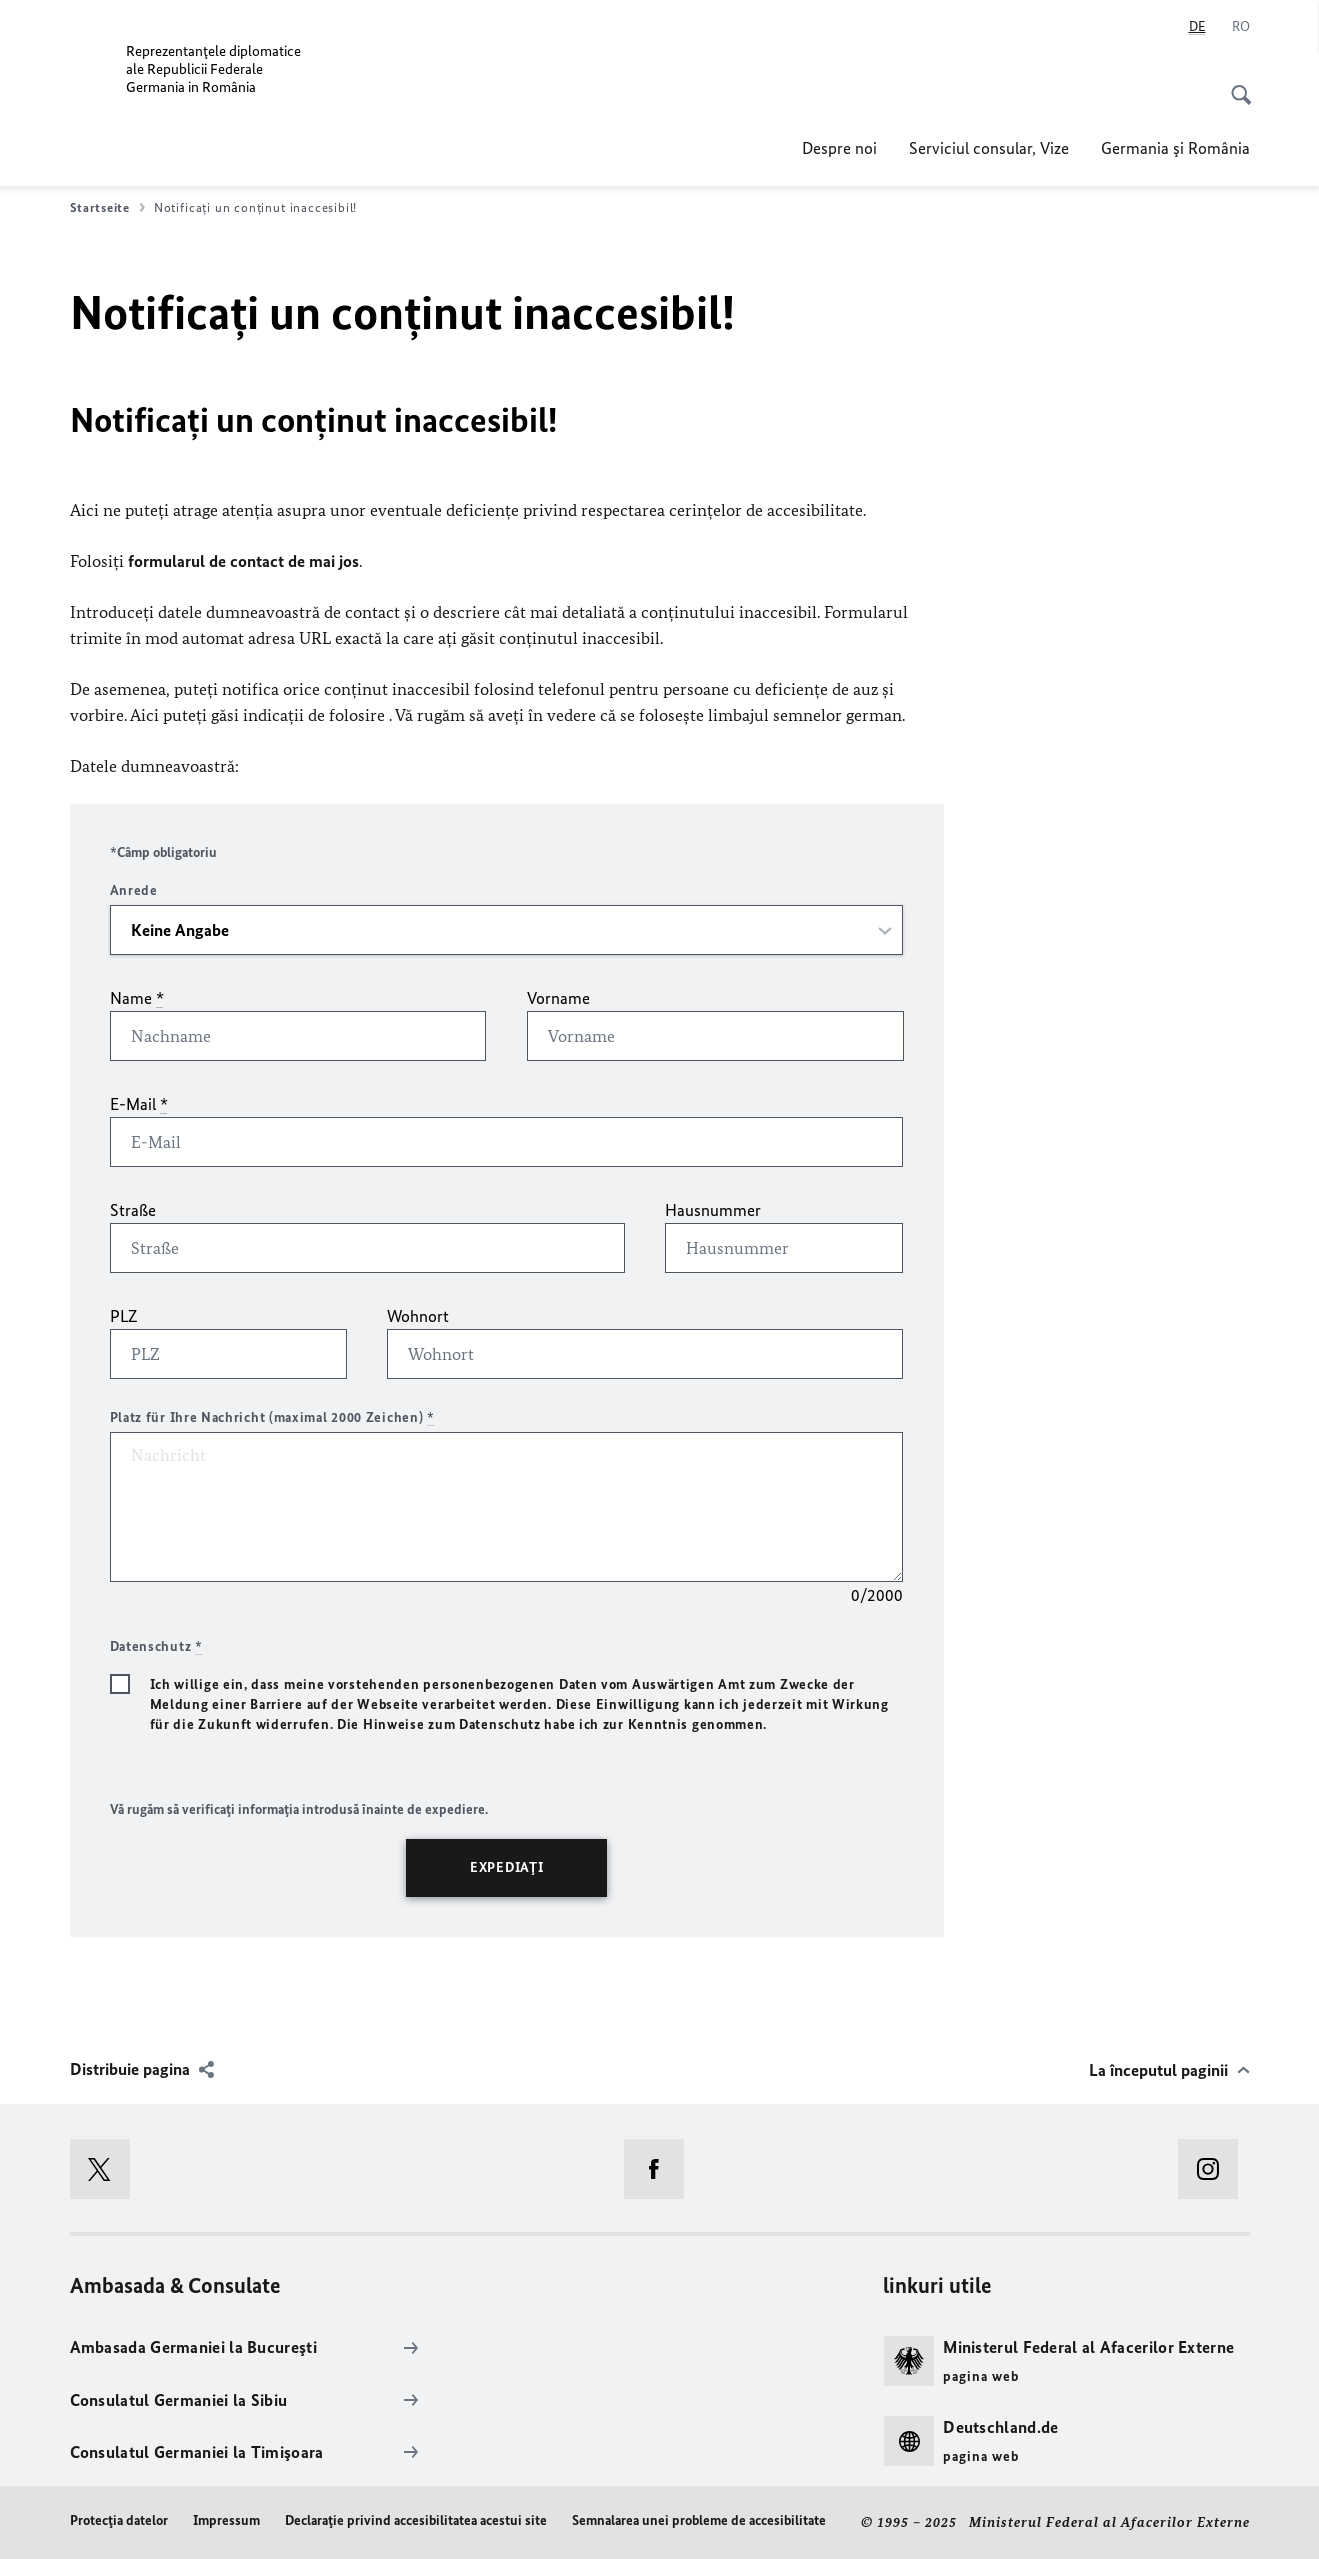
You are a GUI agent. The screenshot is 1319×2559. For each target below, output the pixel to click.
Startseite (107, 208)
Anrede (134, 890)
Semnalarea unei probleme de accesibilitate (699, 2520)
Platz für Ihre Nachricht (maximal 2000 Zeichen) (272, 1417)
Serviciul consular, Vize (989, 148)
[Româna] (1241, 27)
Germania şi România (1175, 148)
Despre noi (839, 148)
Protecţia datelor (119, 2520)
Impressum (226, 2520)
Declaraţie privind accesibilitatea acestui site (416, 2520)
